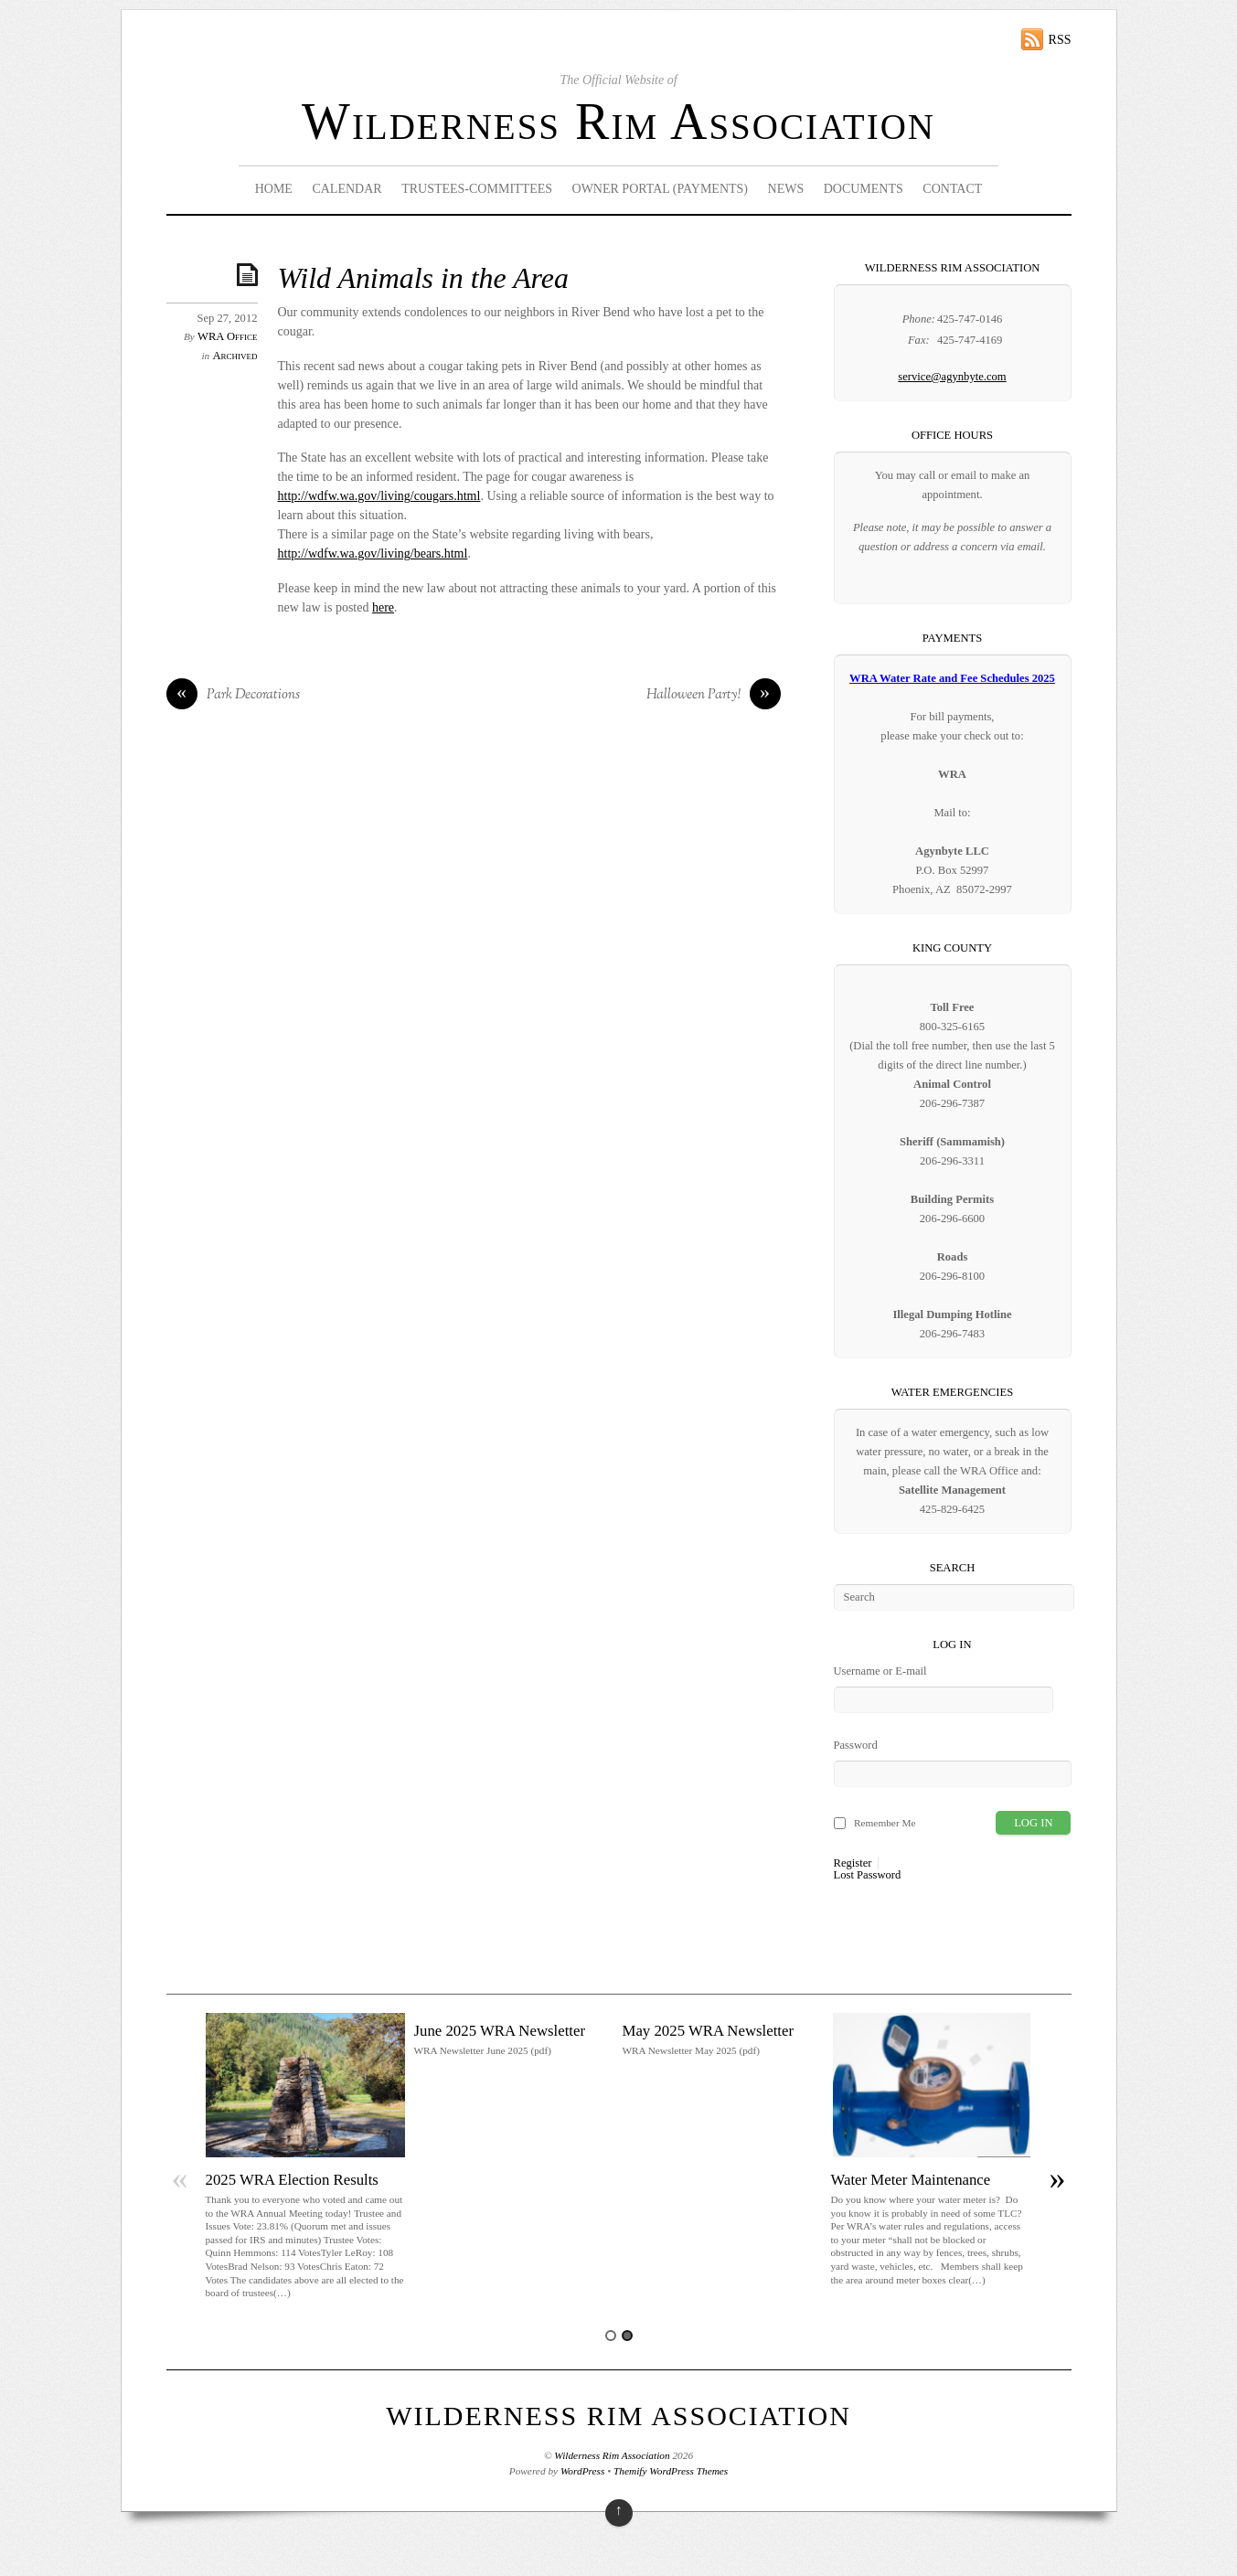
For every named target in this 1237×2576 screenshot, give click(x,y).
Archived (234, 355)
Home (274, 189)
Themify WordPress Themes (670, 2470)
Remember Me (885, 1822)
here (383, 607)
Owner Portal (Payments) (660, 189)
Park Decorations (233, 696)
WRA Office (227, 336)
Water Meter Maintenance (911, 2179)
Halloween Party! (713, 696)
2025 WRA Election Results (292, 2179)
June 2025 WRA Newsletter (500, 2030)
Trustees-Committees (476, 189)
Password (856, 1745)
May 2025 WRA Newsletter (708, 2030)
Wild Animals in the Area (423, 278)
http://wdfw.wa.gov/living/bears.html (373, 553)
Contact (952, 189)
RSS (1060, 40)
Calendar (346, 189)
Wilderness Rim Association (618, 121)
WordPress (582, 2470)
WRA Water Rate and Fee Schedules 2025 (952, 678)
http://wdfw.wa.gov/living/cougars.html (379, 496)
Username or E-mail (880, 1671)
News (786, 189)
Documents (863, 189)
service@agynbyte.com (952, 376)
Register (853, 1863)
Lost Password (867, 1875)
